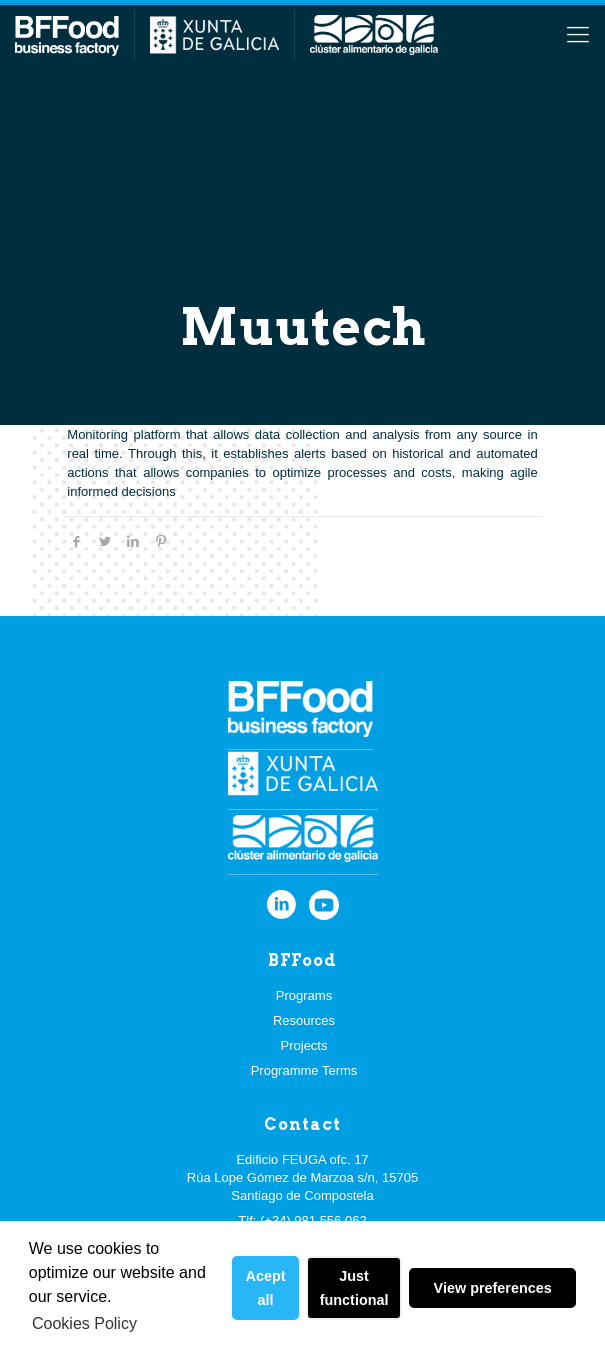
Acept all (266, 1288)
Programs (304, 995)
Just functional (354, 1288)
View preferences (493, 1288)
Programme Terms (304, 1070)
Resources (304, 1020)
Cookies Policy (84, 1323)
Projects (304, 1045)
